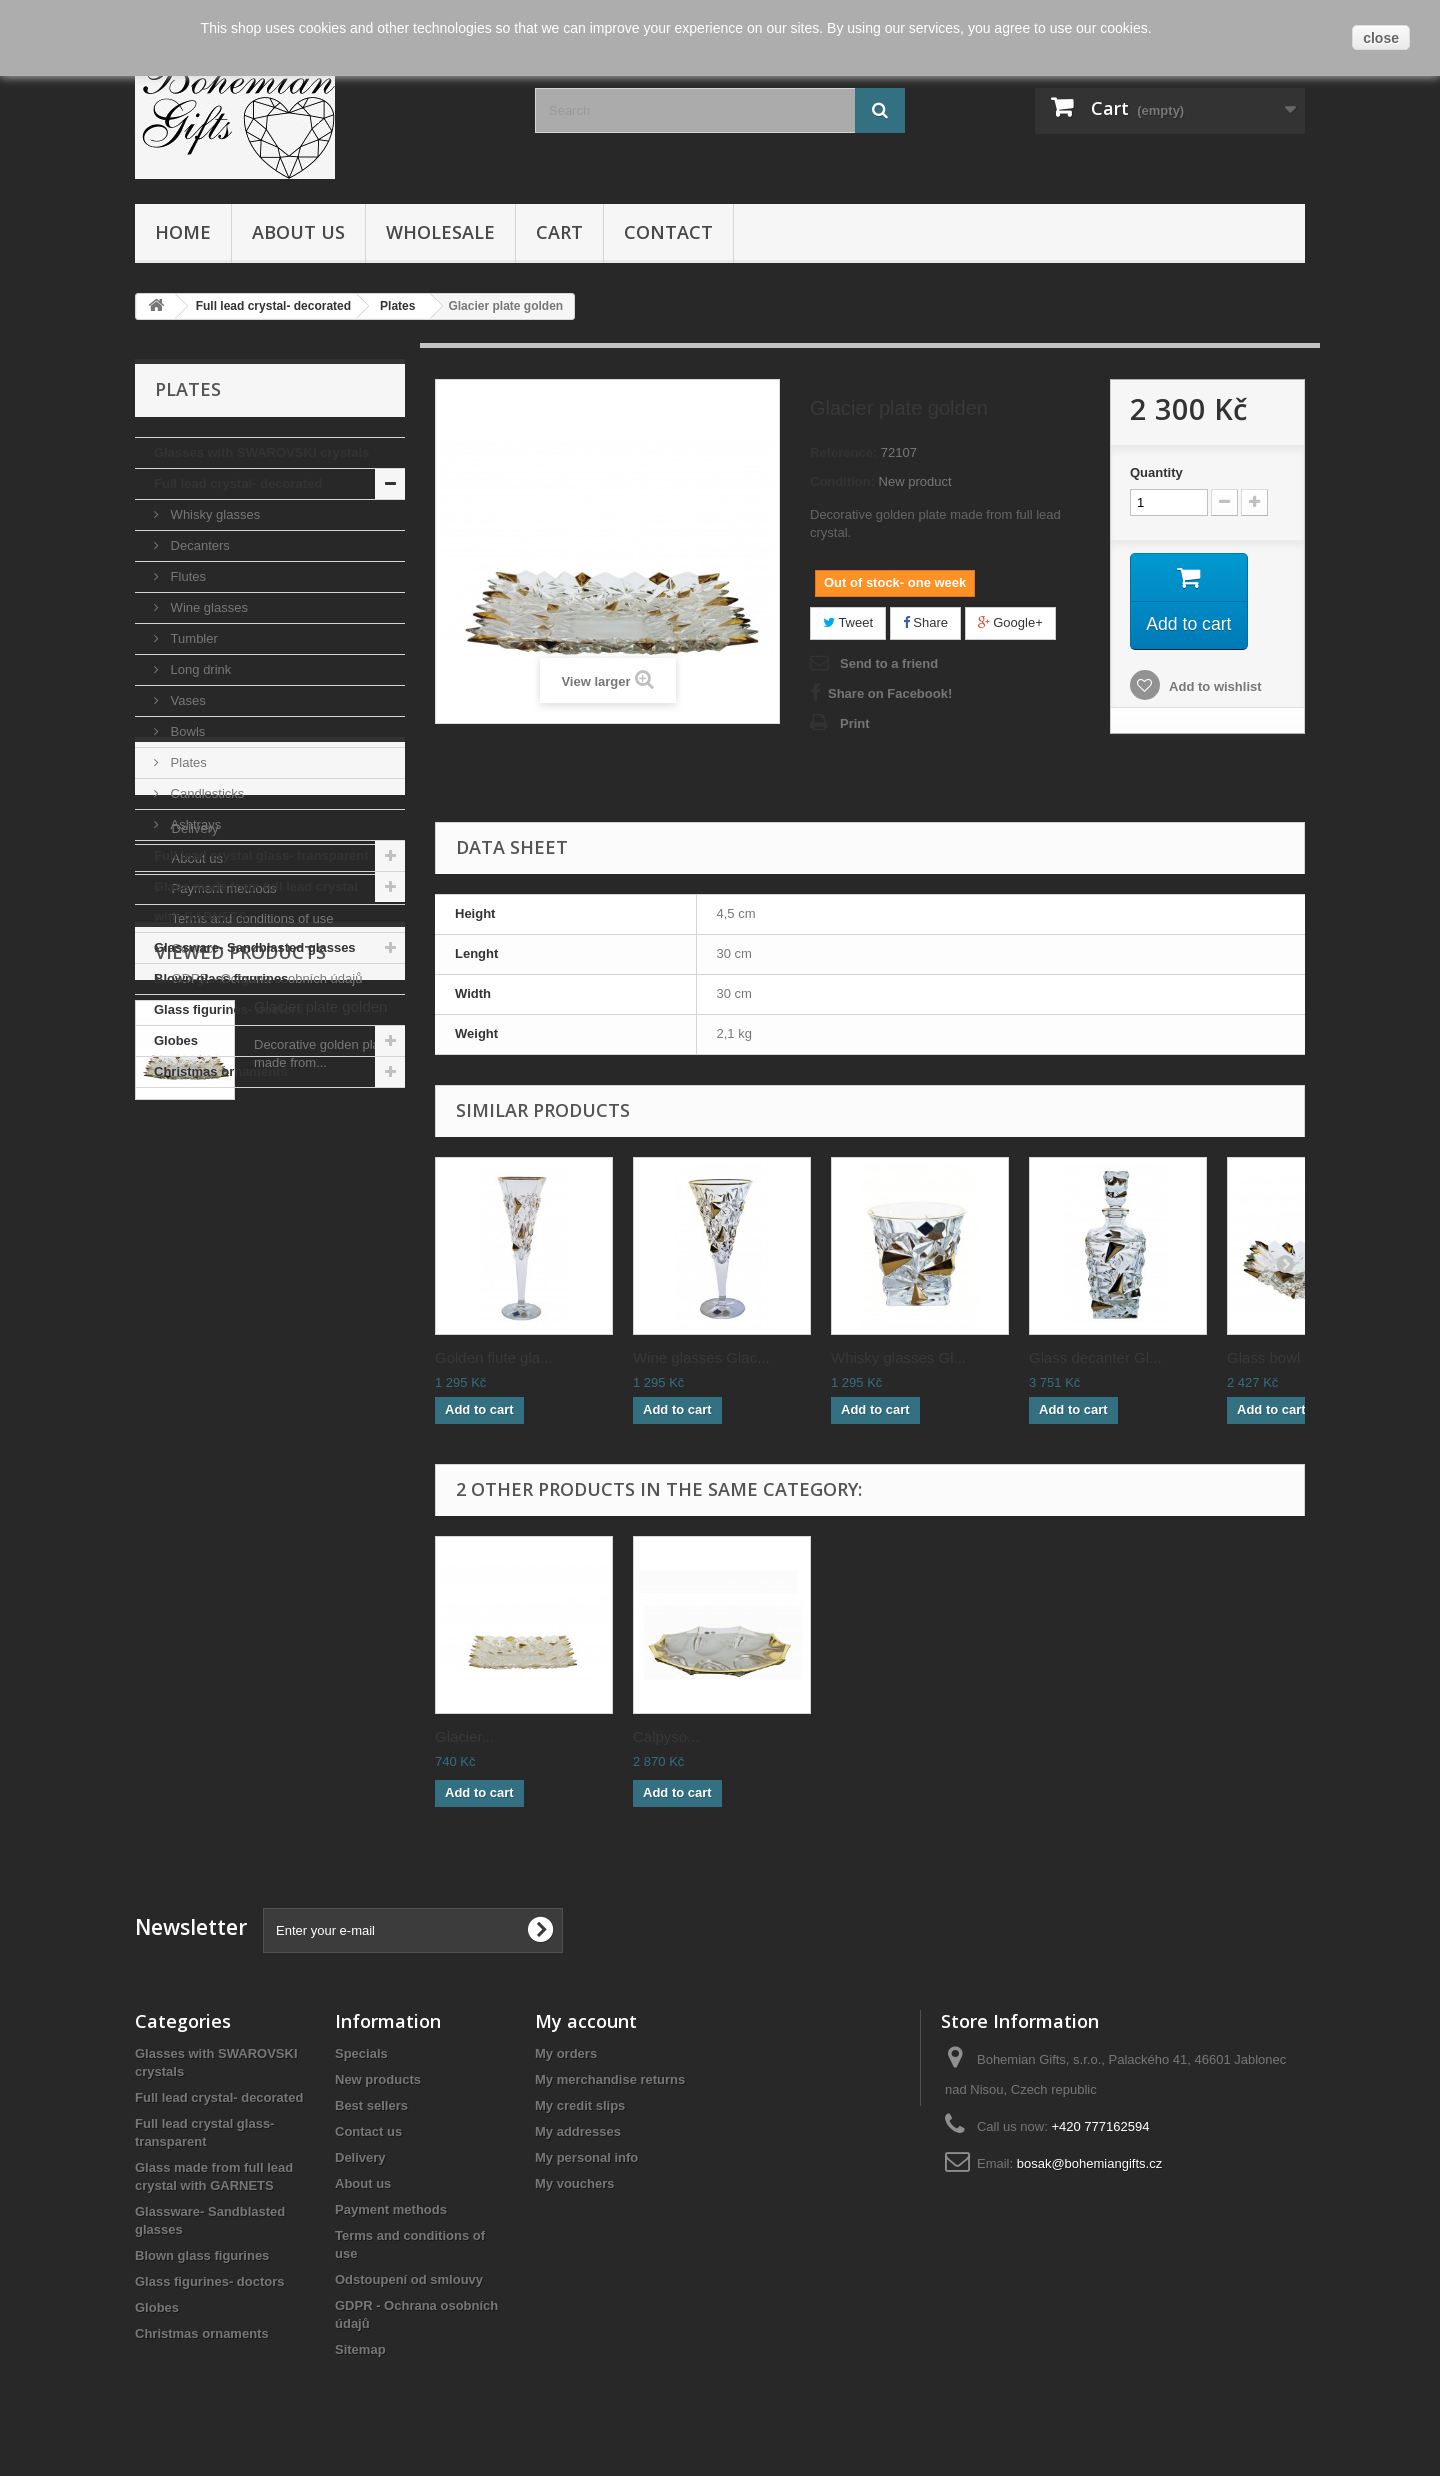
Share (925, 622)
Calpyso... (666, 1736)
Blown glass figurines (221, 978)
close (1381, 38)
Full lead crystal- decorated (238, 483)
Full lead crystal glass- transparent (261, 855)
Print (855, 723)
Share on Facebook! (890, 693)
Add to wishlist (1214, 687)
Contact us (368, 2131)
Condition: (842, 481)
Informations (226, 1148)
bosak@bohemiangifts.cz (1089, 2163)
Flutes (186, 576)
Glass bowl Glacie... (1293, 1357)
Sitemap (360, 2349)
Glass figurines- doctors (229, 1009)
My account (586, 2021)
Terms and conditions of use (250, 1291)
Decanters (198, 545)
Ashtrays (194, 824)
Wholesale (440, 232)
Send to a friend (889, 663)
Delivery (193, 1201)
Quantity (1156, 472)
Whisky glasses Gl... (898, 1357)
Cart (559, 232)
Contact (668, 232)
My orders (566, 2053)
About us (298, 232)
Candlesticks (205, 793)
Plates (187, 762)
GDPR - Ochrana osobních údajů (265, 1351)
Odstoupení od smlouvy (409, 2279)
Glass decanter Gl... (1095, 1357)
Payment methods (222, 1261)
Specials (361, 2053)
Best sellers (371, 2105)
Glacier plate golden (320, 1481)
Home (183, 232)
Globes (176, 1040)
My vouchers (574, 2183)
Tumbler (192, 638)
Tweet (848, 622)
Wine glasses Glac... (701, 1357)
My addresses (578, 2131)
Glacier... (464, 1736)
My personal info (586, 2157)
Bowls (186, 731)
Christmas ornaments (221, 1071)
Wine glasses (207, 607)
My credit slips (580, 2105)
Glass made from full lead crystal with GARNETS (256, 901)
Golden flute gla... (494, 1357)
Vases (186, 700)
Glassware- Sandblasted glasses (255, 947)
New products (378, 2079)
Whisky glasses (213, 514)
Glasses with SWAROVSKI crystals (261, 452)
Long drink (199, 669)
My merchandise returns (610, 2079)
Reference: (843, 452)
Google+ (1010, 622)
